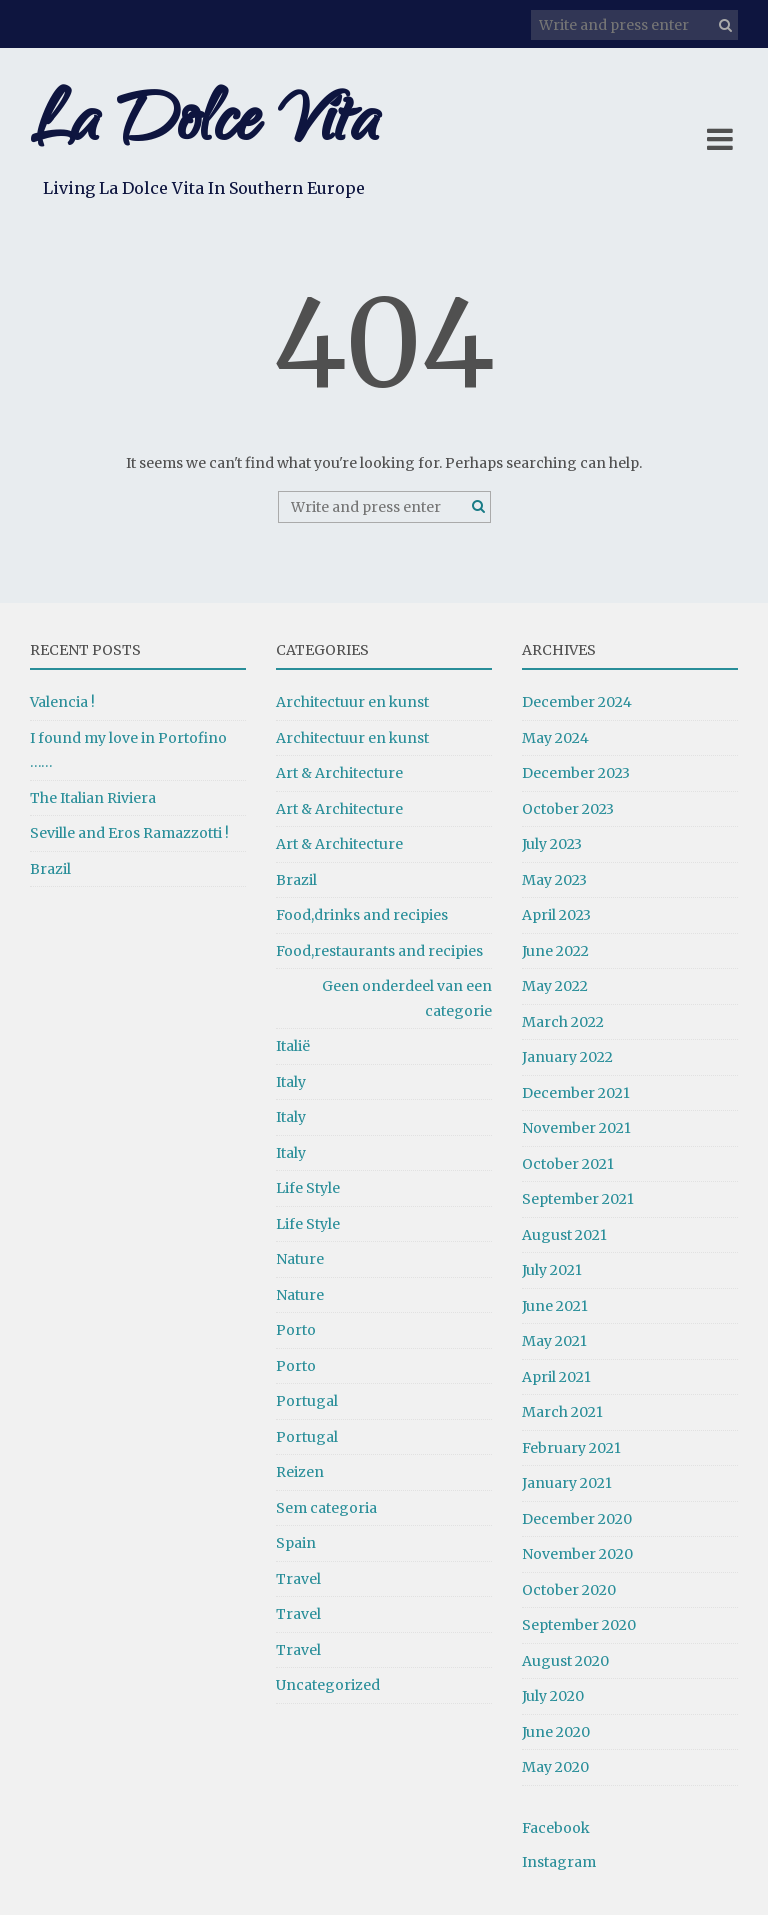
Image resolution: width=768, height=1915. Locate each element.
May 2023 (554, 880)
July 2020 (553, 1696)
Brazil (50, 869)
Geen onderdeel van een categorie (407, 998)
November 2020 (577, 1554)
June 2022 (555, 951)
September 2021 (578, 1199)
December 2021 (576, 1093)
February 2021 (571, 1448)
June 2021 (555, 1306)
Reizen (300, 1472)
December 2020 (577, 1519)
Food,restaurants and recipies (379, 951)
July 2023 (552, 844)
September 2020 (579, 1625)
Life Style (308, 1188)
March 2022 (563, 1022)
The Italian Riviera (93, 798)
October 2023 (568, 809)
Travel (298, 1579)
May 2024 (555, 738)
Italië (293, 1046)
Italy (291, 1082)
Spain (296, 1543)
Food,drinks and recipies (362, 915)
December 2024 (577, 702)
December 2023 (576, 773)
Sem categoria (326, 1508)
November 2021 (576, 1128)
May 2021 (554, 1341)
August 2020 (565, 1661)
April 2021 (556, 1377)
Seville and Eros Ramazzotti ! (129, 833)
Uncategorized (328, 1685)
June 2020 (556, 1732)
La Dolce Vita (204, 127)
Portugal (307, 1401)
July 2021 (552, 1270)
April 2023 (556, 915)
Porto (296, 1330)
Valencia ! (62, 702)
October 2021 (568, 1164)
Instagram (559, 1862)
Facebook (556, 1828)
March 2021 (562, 1412)
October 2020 (569, 1590)
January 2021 (567, 1483)
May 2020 (555, 1767)
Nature (300, 1259)
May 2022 (555, 986)
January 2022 (567, 1057)
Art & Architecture (339, 773)
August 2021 (564, 1235)
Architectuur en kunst (352, 702)
